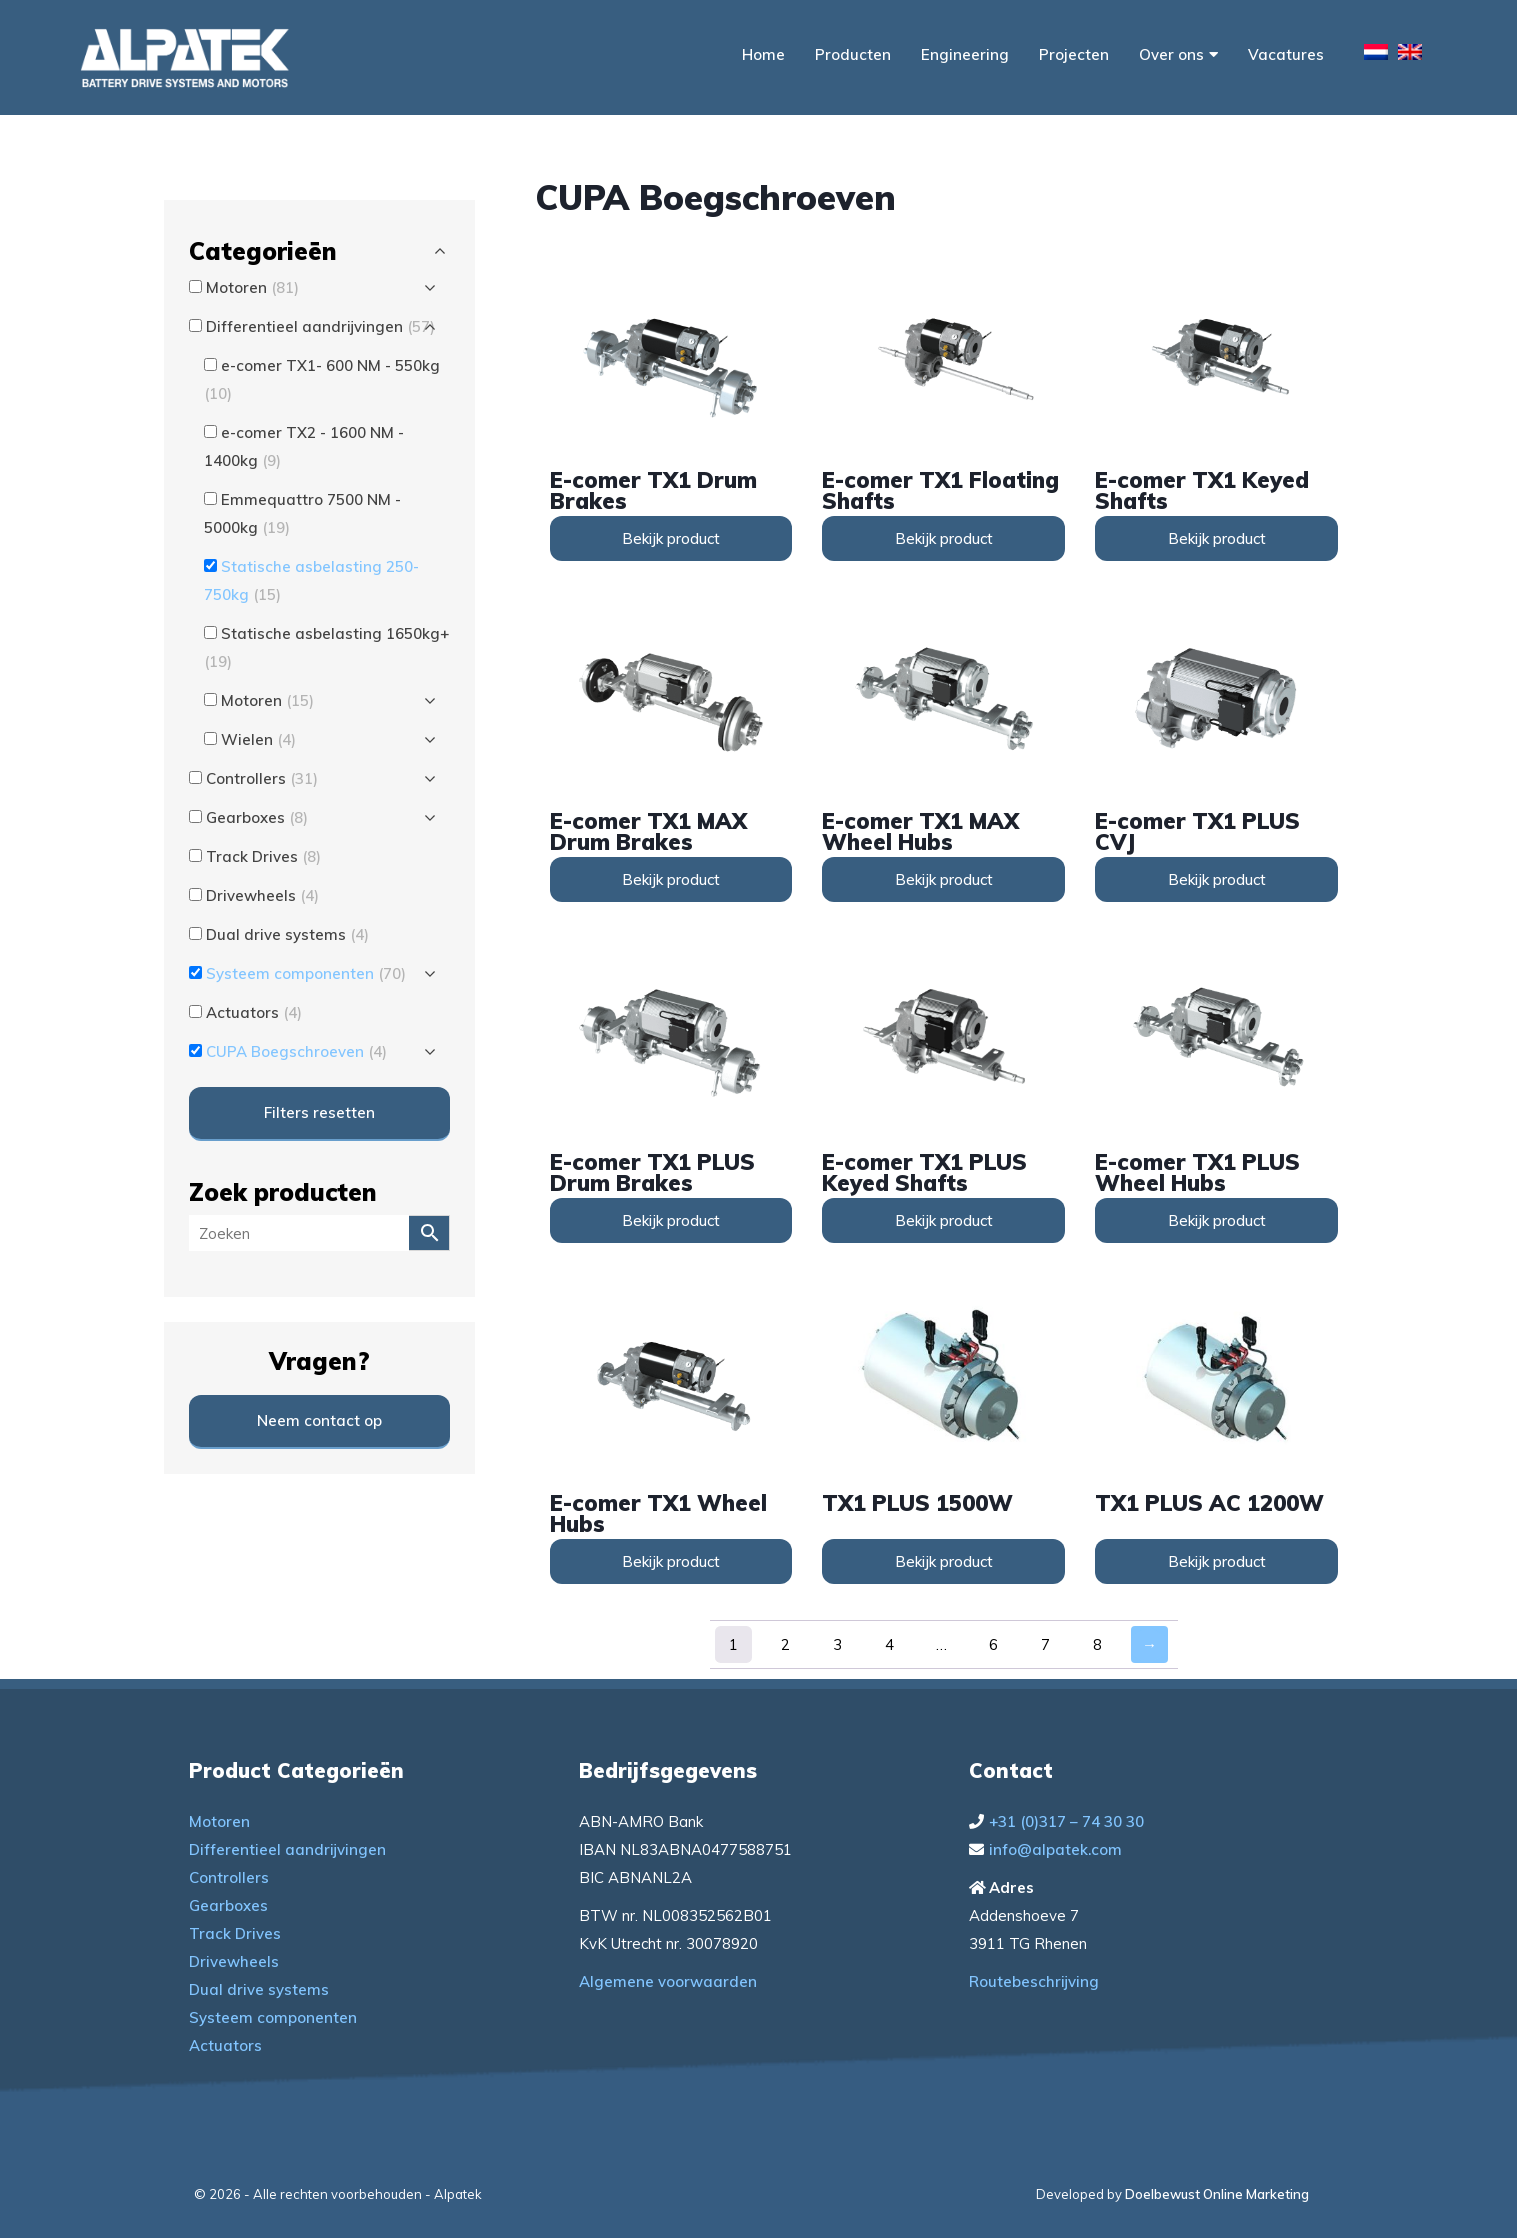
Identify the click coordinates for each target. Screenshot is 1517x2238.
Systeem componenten (273, 2017)
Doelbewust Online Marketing (1217, 2194)
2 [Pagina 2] (785, 1644)
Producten (853, 54)
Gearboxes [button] (257, 817)
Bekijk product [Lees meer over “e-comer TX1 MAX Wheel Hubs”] (944, 879)
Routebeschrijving (1034, 1981)
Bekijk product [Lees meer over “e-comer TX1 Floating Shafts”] (944, 538)
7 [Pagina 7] (1045, 1644)
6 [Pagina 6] (993, 1644)
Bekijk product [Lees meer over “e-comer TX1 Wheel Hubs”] (671, 1561)
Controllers (229, 1877)
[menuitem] (1376, 55)
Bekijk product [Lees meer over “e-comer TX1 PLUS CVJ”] (1217, 879)
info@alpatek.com (1055, 1849)
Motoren (219, 1821)
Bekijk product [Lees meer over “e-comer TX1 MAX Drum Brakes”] (671, 879)
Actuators (225, 2045)
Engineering (965, 54)
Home (763, 54)
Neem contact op (319, 1420)
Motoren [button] (252, 287)
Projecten (1074, 54)
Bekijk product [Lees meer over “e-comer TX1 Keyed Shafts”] (1217, 538)
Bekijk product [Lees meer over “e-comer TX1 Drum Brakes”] (671, 538)
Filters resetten (319, 1112)
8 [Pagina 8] (1097, 1644)
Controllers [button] (262, 778)
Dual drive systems (259, 1989)
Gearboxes (228, 1905)
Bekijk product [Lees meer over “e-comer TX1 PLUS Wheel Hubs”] (1217, 1220)
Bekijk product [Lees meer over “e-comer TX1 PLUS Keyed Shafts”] (944, 1220)
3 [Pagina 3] (837, 1644)
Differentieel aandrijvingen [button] (320, 326)
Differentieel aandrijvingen (287, 1849)
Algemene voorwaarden (668, 1981)
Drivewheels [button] (262, 895)
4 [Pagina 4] (889, 1644)
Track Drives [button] (263, 856)
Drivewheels (234, 1961)
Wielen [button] (258, 739)
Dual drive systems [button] (287, 934)
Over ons (1178, 54)
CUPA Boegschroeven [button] (296, 1051)
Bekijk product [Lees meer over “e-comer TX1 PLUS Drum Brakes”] (671, 1220)
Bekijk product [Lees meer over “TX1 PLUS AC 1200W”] (1217, 1561)
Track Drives (235, 1933)
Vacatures (1286, 54)
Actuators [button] (254, 1012)
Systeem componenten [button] (306, 973)
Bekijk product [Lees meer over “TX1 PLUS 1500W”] (944, 1561)
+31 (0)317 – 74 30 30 (1066, 1821)
